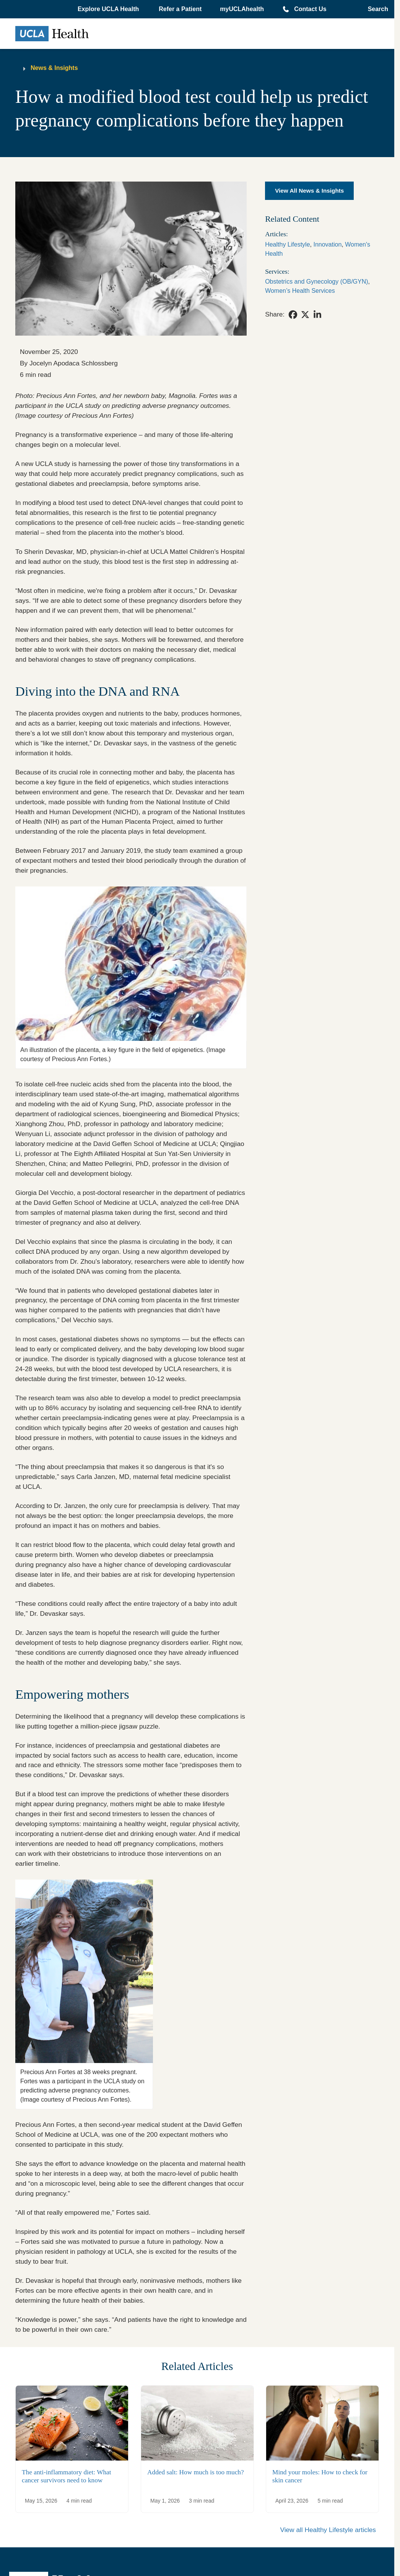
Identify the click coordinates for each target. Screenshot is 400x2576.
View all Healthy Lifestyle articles (328, 2530)
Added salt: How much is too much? (195, 2472)
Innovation (327, 244)
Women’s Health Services (300, 290)
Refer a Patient (180, 9)
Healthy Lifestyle (287, 244)
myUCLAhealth (242, 9)
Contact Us (310, 9)
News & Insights (54, 68)
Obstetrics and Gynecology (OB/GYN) (316, 281)
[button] (109, 9)
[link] (293, 314)
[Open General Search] (375, 9)
